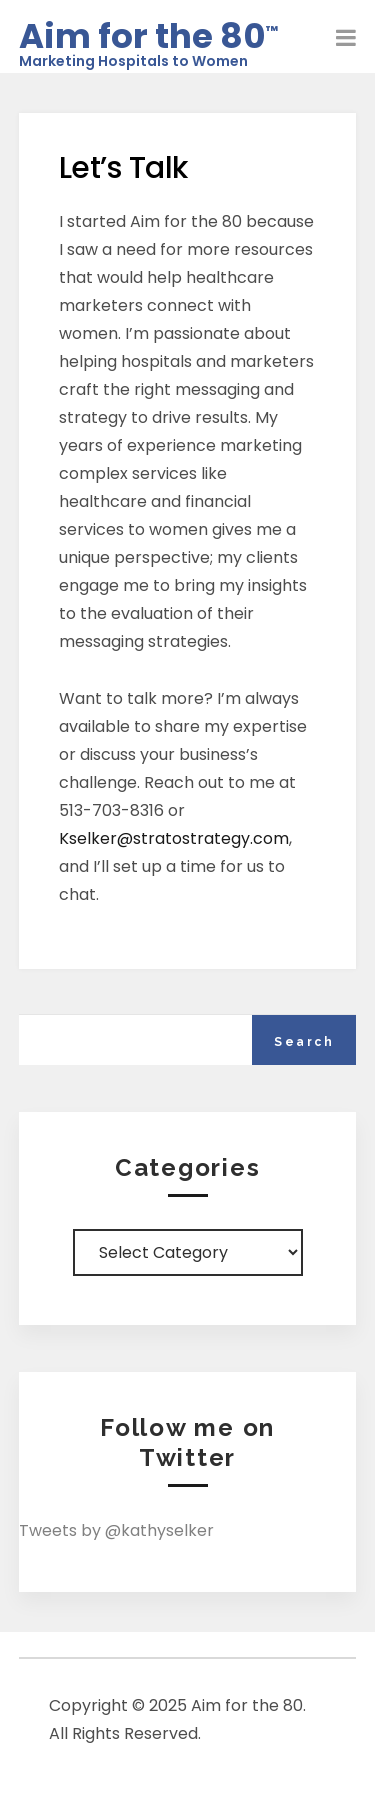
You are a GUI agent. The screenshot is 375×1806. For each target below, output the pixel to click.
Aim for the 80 (148, 31)
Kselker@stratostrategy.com (174, 838)
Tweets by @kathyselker (116, 1530)
